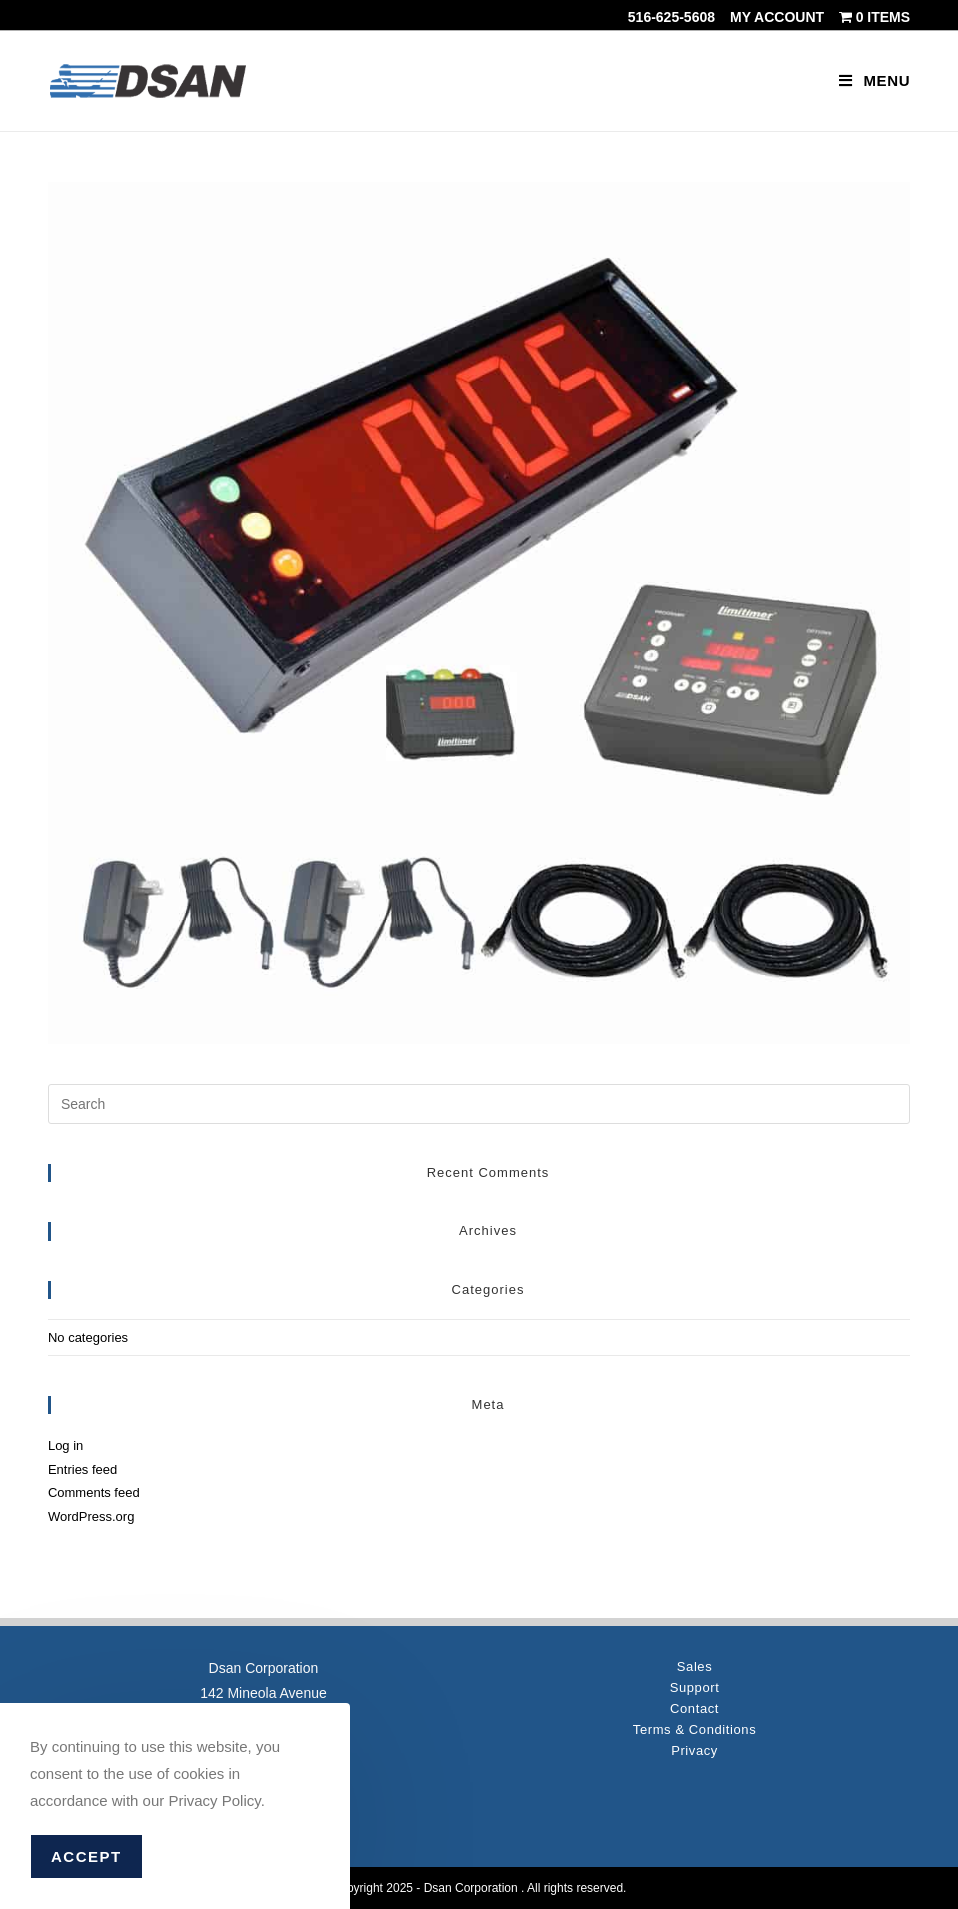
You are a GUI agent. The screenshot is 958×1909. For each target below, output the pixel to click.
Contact (694, 1708)
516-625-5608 (671, 17)
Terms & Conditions (695, 1729)
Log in (65, 1445)
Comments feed (94, 1492)
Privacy (694, 1750)
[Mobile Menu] (874, 80)
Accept (86, 1856)
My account (777, 17)
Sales (695, 1666)
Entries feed (82, 1469)
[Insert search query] (479, 1104)
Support (695, 1687)
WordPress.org (91, 1516)
